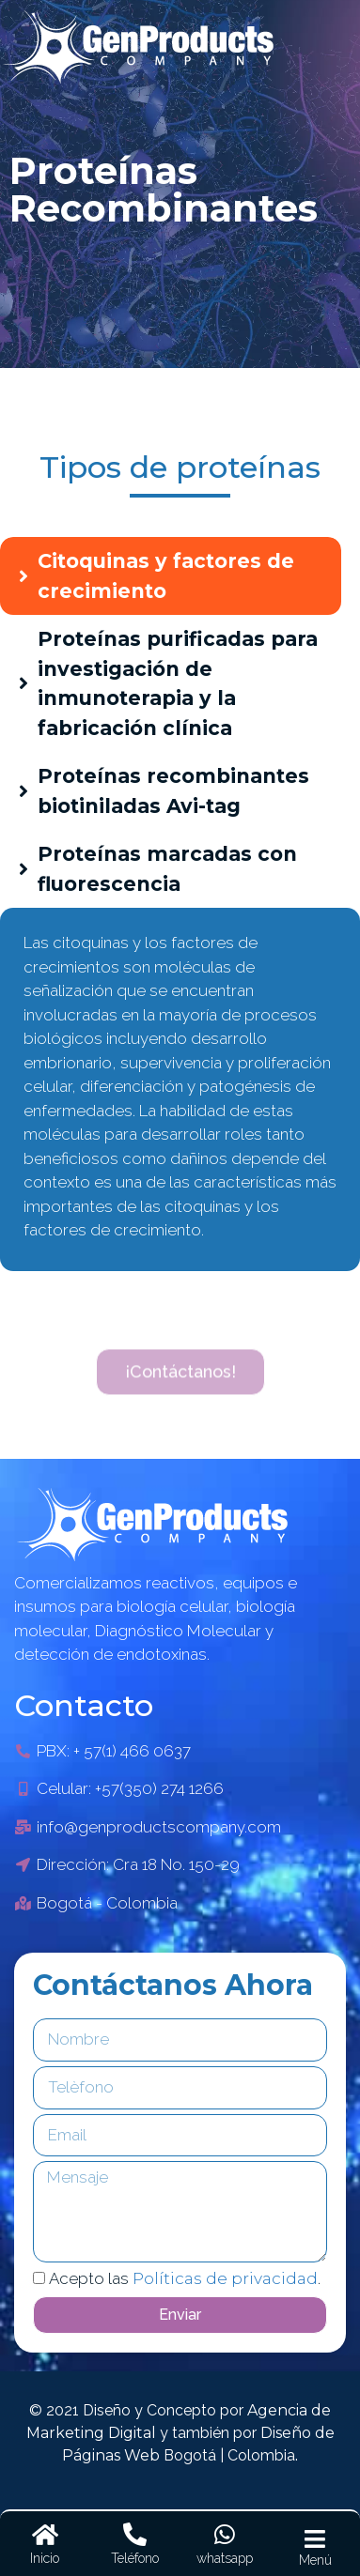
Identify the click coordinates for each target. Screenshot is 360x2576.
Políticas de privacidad (225, 2278)
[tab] (170, 576)
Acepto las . (185, 2278)
